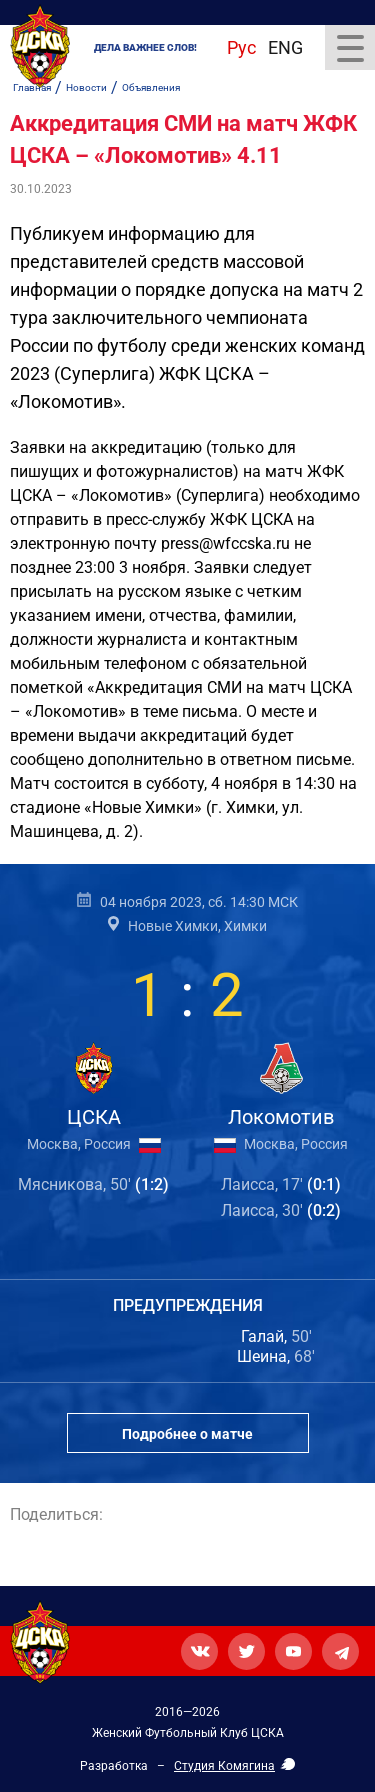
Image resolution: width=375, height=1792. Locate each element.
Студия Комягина (224, 1766)
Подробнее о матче (187, 1434)
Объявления (151, 87)
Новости (86, 87)
